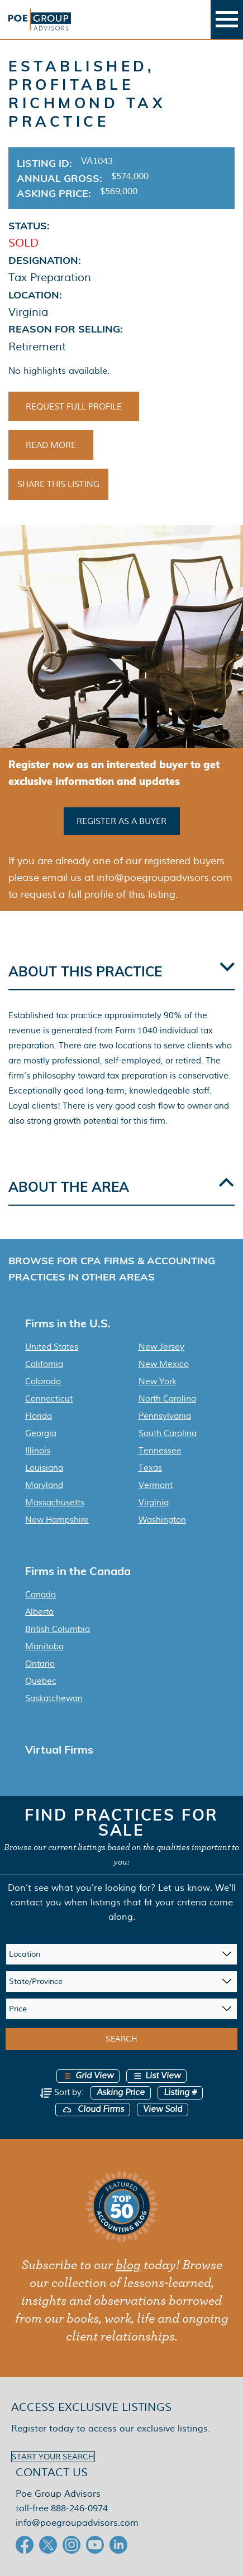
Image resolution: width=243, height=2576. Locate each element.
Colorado (43, 1381)
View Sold (162, 2109)
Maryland (44, 1485)
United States (51, 1347)
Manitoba (44, 1646)
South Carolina (168, 1433)
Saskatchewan (54, 1698)
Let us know (184, 1887)
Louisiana (44, 1468)
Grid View (88, 2076)
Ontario (40, 1664)
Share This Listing (58, 484)
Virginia (154, 1503)
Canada (40, 1595)
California (44, 1364)
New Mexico (164, 1364)
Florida (38, 1416)
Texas (150, 1468)
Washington (162, 1520)
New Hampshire (57, 1520)
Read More (51, 445)
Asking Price (121, 2092)
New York (158, 1381)
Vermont (156, 1485)
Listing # (180, 2092)
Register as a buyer (121, 821)
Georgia (40, 1433)
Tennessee (160, 1451)
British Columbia (57, 1629)
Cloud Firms (92, 2109)
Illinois (37, 1451)
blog (128, 2265)
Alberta (39, 1612)
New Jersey (161, 1347)
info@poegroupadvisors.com (77, 2522)
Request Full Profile (74, 407)
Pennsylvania (165, 1416)
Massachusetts (54, 1503)
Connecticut (49, 1399)
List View (156, 2076)
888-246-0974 (79, 2508)
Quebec (40, 1681)
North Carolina (167, 1399)
